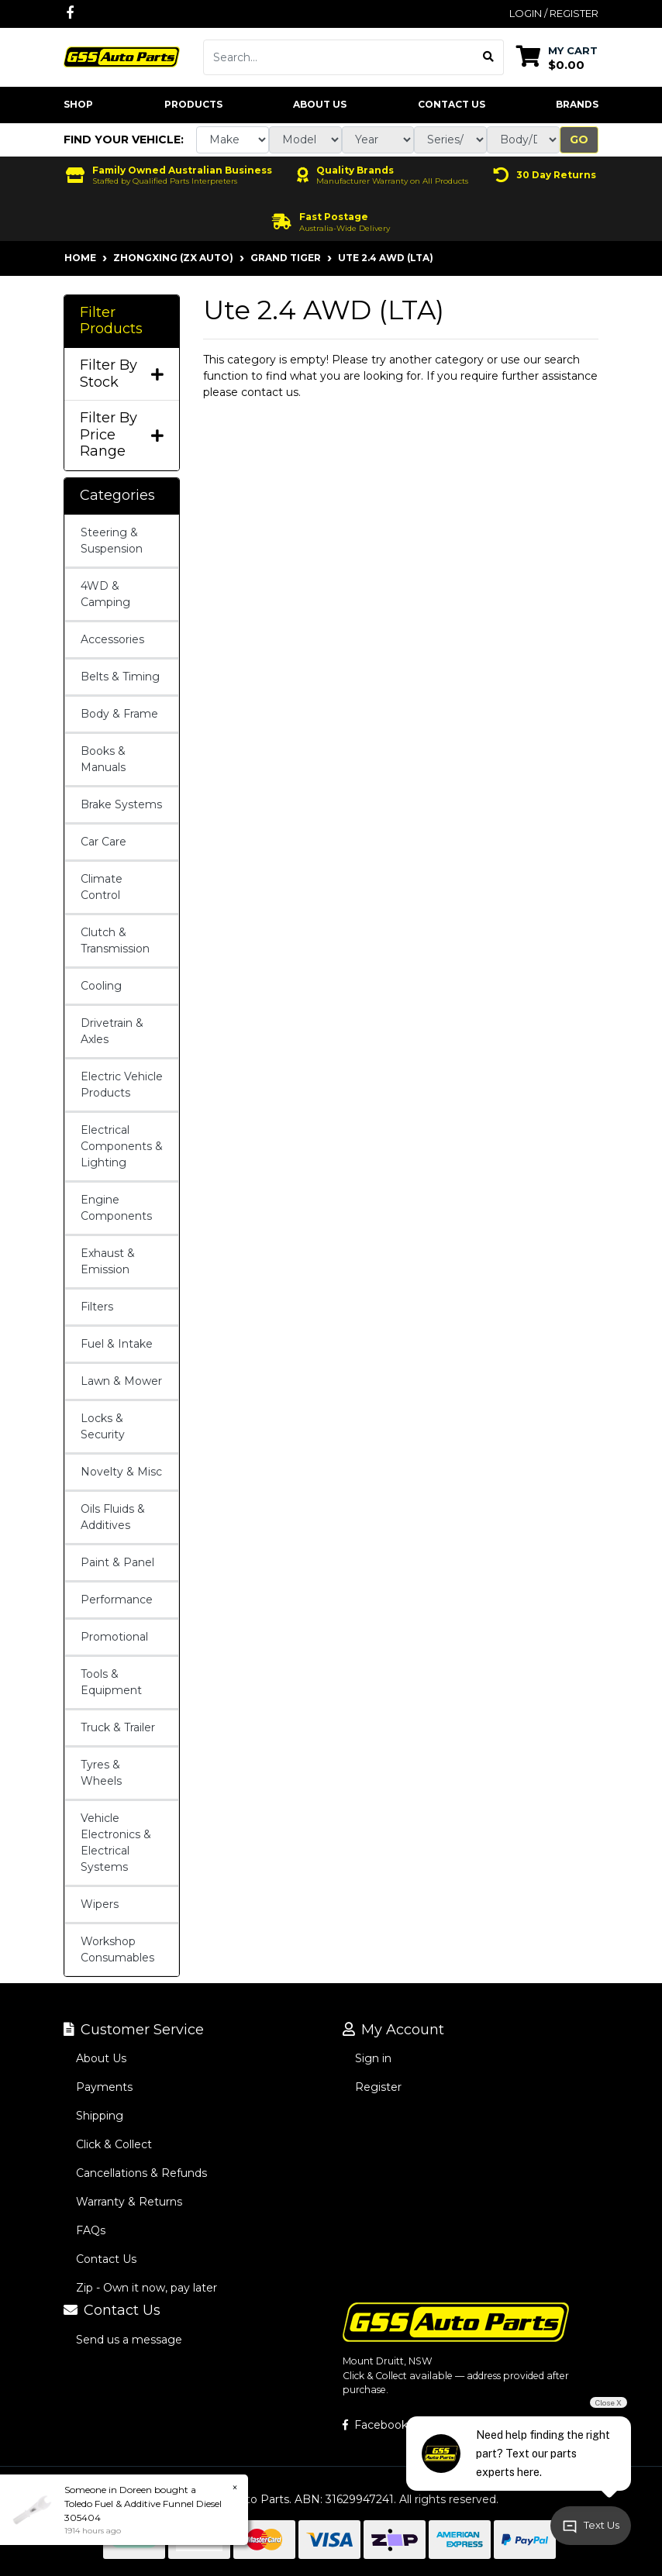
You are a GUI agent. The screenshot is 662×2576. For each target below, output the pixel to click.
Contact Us (451, 104)
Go (579, 139)
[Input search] (338, 57)
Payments (104, 2087)
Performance (117, 1600)
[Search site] (489, 57)
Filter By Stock (122, 374)
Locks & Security (103, 1426)
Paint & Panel (117, 1562)
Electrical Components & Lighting (122, 1146)
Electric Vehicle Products (122, 1084)
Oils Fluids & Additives (113, 1517)
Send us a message (129, 2340)
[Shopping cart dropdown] (556, 57)
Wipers (100, 1904)
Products (193, 104)
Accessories (112, 639)
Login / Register (553, 13)
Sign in (373, 2058)
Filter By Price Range (122, 435)
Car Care (103, 842)
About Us (320, 104)
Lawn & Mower (121, 1381)
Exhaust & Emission (108, 1261)
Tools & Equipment (111, 1682)
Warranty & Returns (129, 2202)
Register (378, 2087)
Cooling (101, 986)
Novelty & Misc (121, 1472)
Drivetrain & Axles (112, 1031)
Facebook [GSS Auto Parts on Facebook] (375, 2425)
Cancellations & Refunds (141, 2173)
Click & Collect (114, 2144)
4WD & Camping (105, 594)
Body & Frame (119, 714)
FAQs (90, 2230)
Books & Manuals (103, 759)
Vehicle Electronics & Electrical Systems (116, 1842)
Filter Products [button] (111, 321)
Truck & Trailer (118, 1727)
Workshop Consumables (117, 1949)
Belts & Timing (120, 677)
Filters (97, 1307)
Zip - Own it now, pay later (146, 2288)
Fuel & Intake (117, 1344)
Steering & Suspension (112, 540)
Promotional (114, 1637)
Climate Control (101, 887)
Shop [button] (78, 104)
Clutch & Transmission (115, 940)
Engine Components (116, 1208)
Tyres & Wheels (101, 1773)
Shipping (99, 2116)
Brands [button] (577, 104)
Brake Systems (121, 804)
